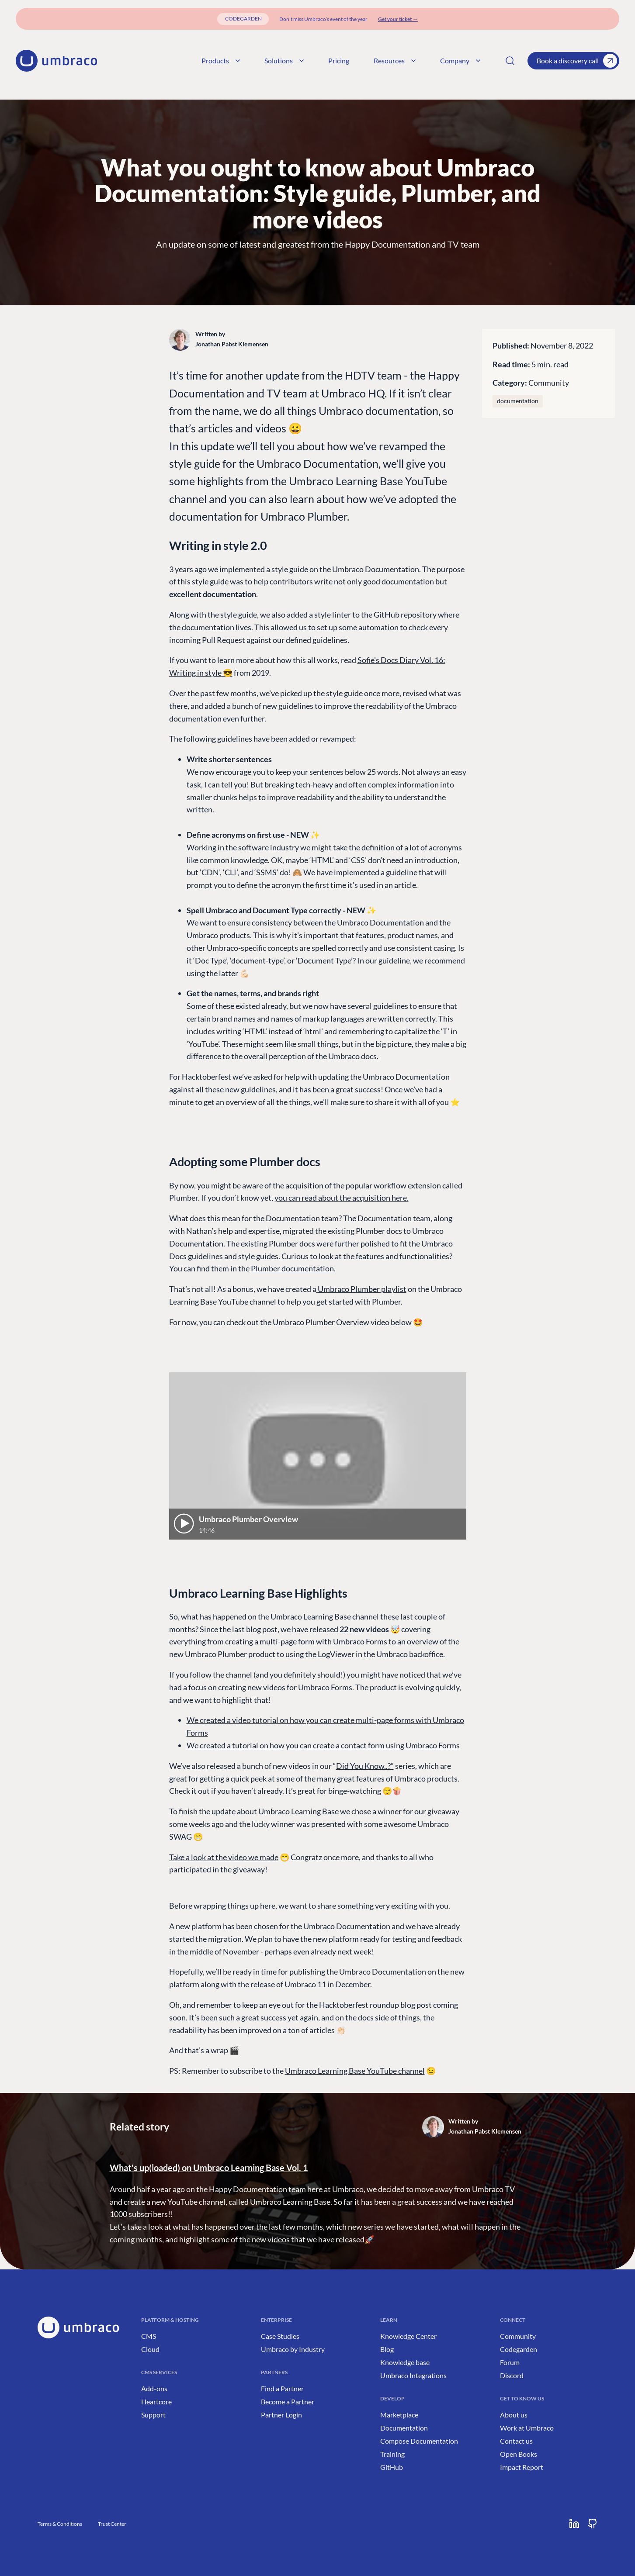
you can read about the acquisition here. (341, 1197)
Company (460, 60)
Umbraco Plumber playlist (361, 1289)
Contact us (516, 2441)
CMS (148, 2336)
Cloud (150, 2349)
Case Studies (280, 2336)
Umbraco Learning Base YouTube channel (355, 2070)
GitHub (391, 2467)
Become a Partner (287, 2401)
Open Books (518, 2454)
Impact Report (521, 2467)
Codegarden (518, 2349)
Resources (395, 60)
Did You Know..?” (365, 1766)
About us (513, 2414)
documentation (517, 400)
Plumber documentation (292, 1268)
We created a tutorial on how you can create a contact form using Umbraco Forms (323, 1745)
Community (548, 382)
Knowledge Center (408, 2336)
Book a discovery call (577, 61)
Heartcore (156, 2401)
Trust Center (112, 2524)
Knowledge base (405, 2362)
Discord (512, 2375)
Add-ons (154, 2388)
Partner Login (281, 2414)
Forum (510, 2362)
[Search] (510, 60)
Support (153, 2414)
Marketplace (399, 2414)
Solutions (284, 60)
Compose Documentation (419, 2441)
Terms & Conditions (60, 2524)
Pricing (338, 60)
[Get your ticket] (398, 19)
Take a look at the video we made (223, 1857)
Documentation (404, 2428)
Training (392, 2454)
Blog (387, 2349)
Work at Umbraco (527, 2428)
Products (220, 60)
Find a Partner (282, 2388)
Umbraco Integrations (413, 2375)
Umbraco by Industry (293, 2349)
